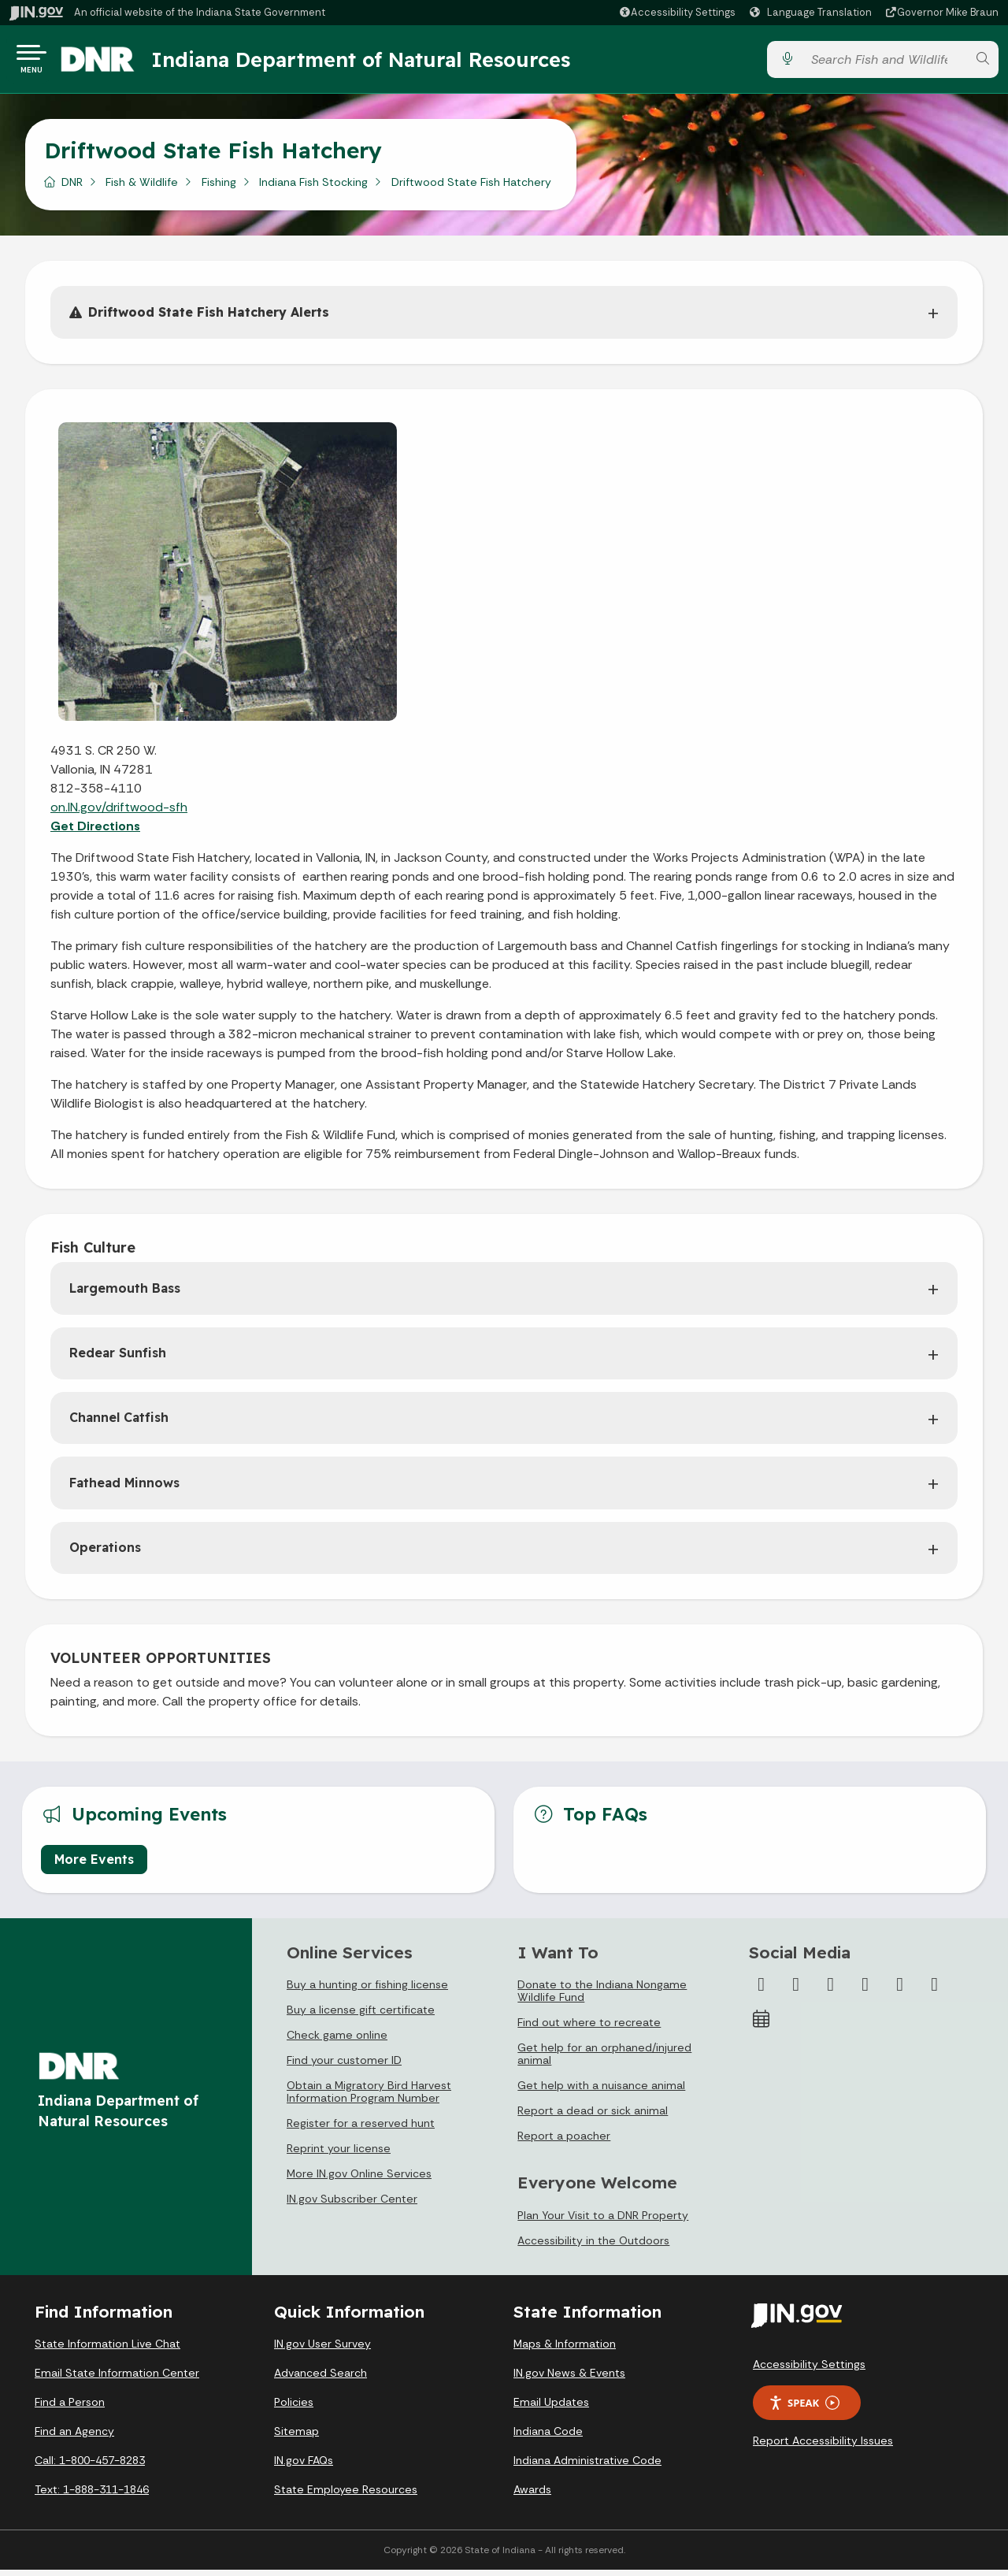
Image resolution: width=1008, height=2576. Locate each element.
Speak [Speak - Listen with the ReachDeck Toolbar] (804, 2409)
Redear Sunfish (117, 1359)
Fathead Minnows (124, 1489)
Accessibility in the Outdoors (593, 2247)
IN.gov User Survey (322, 2350)
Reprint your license (339, 2154)
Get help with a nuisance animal (601, 2091)
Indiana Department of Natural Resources (381, 62)
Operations (105, 1553)
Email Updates (551, 2408)
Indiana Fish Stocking (313, 188)
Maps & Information (564, 2350)
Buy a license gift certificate (361, 2016)
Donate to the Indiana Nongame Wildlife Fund (602, 1997)
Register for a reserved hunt (361, 2129)
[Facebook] (761, 1990)
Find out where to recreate (589, 2028)
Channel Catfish (119, 1423)
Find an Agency (74, 2437)
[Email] (934, 1990)
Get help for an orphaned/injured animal (604, 2060)
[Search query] (884, 62)
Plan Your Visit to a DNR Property (602, 2221)
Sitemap (296, 2437)
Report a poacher (563, 2142)
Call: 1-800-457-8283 (90, 2466)
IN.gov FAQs (303, 2466)
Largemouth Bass (124, 1294)
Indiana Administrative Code (587, 2466)
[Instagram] (830, 1990)
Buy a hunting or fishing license (367, 1991)
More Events (94, 1865)
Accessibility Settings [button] (809, 2370)
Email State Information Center (117, 2379)
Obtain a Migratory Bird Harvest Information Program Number (369, 2097)
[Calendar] (761, 2025)
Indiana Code (548, 2437)
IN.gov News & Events (569, 2379)
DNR (72, 188)
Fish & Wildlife (142, 188)
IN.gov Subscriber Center (352, 2205)
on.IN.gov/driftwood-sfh (118, 813)
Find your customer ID (344, 2066)
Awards (532, 2496)
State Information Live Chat (107, 2350)
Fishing (219, 188)
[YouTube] (865, 1990)
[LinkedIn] (900, 1990)
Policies (293, 2408)
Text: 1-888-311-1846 (92, 2496)
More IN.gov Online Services (359, 2180)
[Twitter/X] (796, 1990)
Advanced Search (320, 2379)
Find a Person (70, 2408)
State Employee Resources (345, 2496)
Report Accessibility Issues (823, 2447)
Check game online (337, 2041)
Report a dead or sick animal (592, 2117)
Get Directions (95, 832)
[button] (677, 12)
